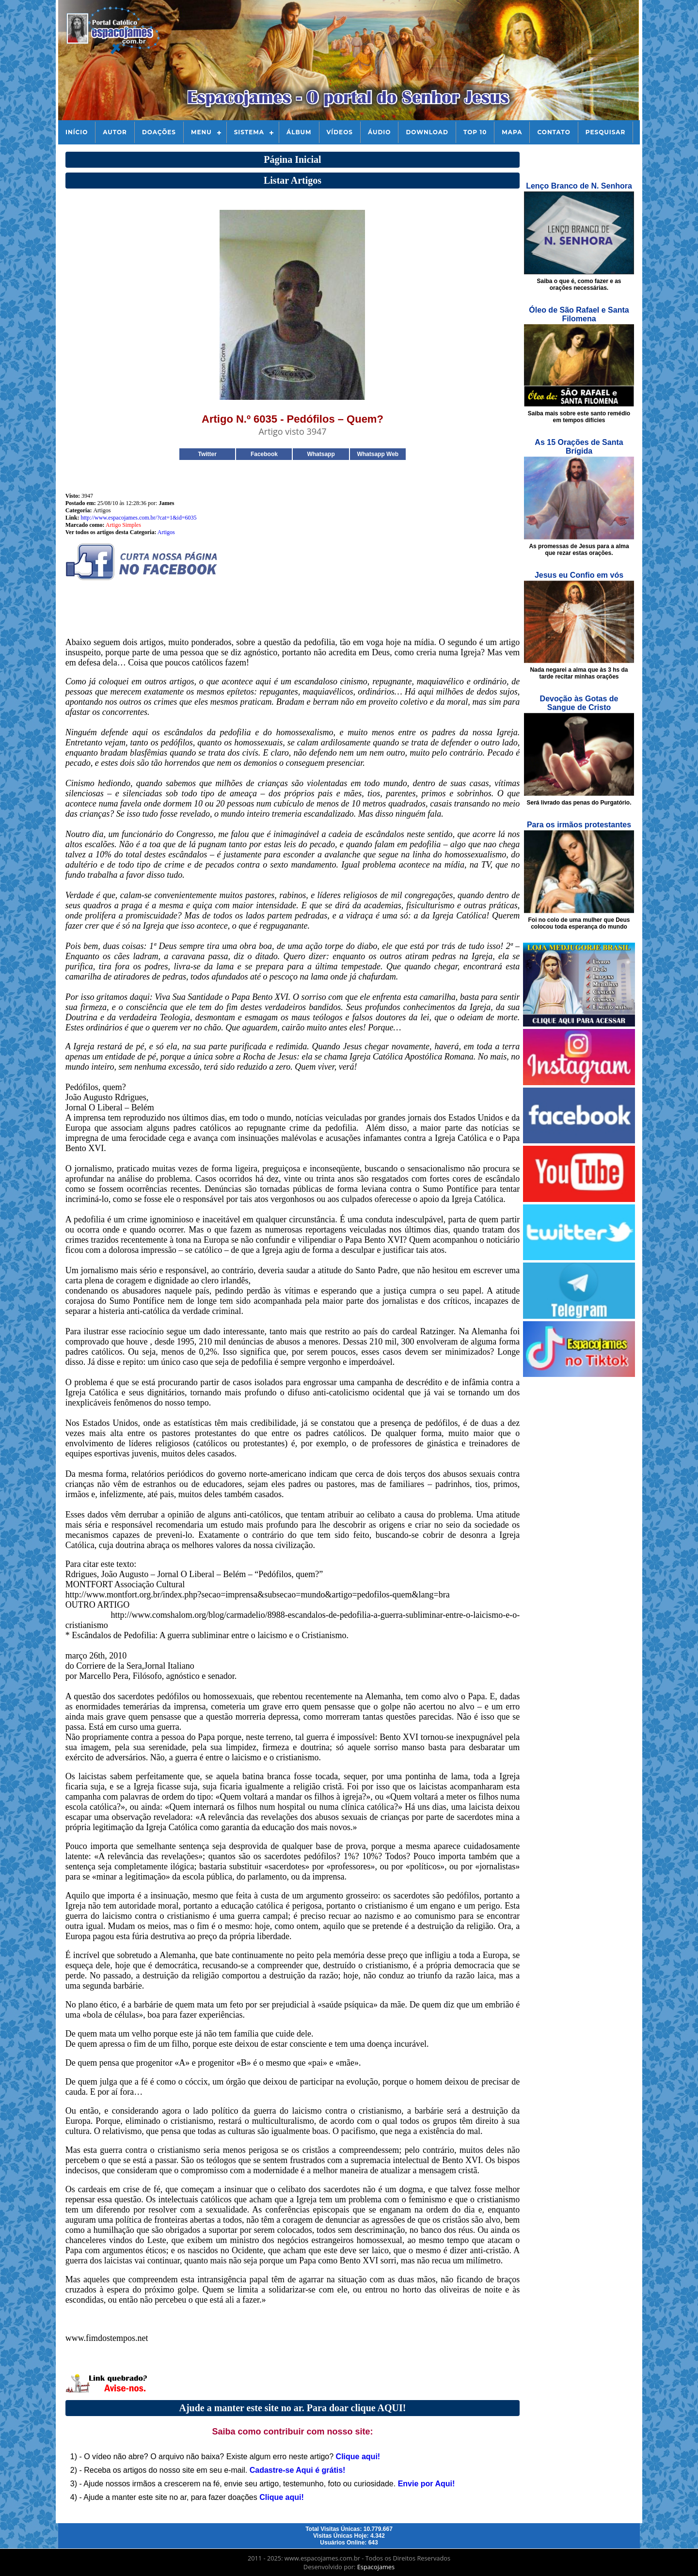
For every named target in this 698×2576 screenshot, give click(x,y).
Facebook (264, 454)
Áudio (379, 132)
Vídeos (340, 132)
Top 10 (475, 132)
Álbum (299, 132)
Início (76, 132)
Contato (553, 132)
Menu (201, 132)
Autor (115, 132)
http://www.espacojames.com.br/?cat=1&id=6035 (138, 517)
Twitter (207, 454)
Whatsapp (320, 454)
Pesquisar (606, 132)
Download (427, 132)
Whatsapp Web (377, 454)
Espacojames (376, 2566)
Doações (159, 132)
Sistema (249, 132)
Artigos (166, 532)
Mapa (512, 132)
